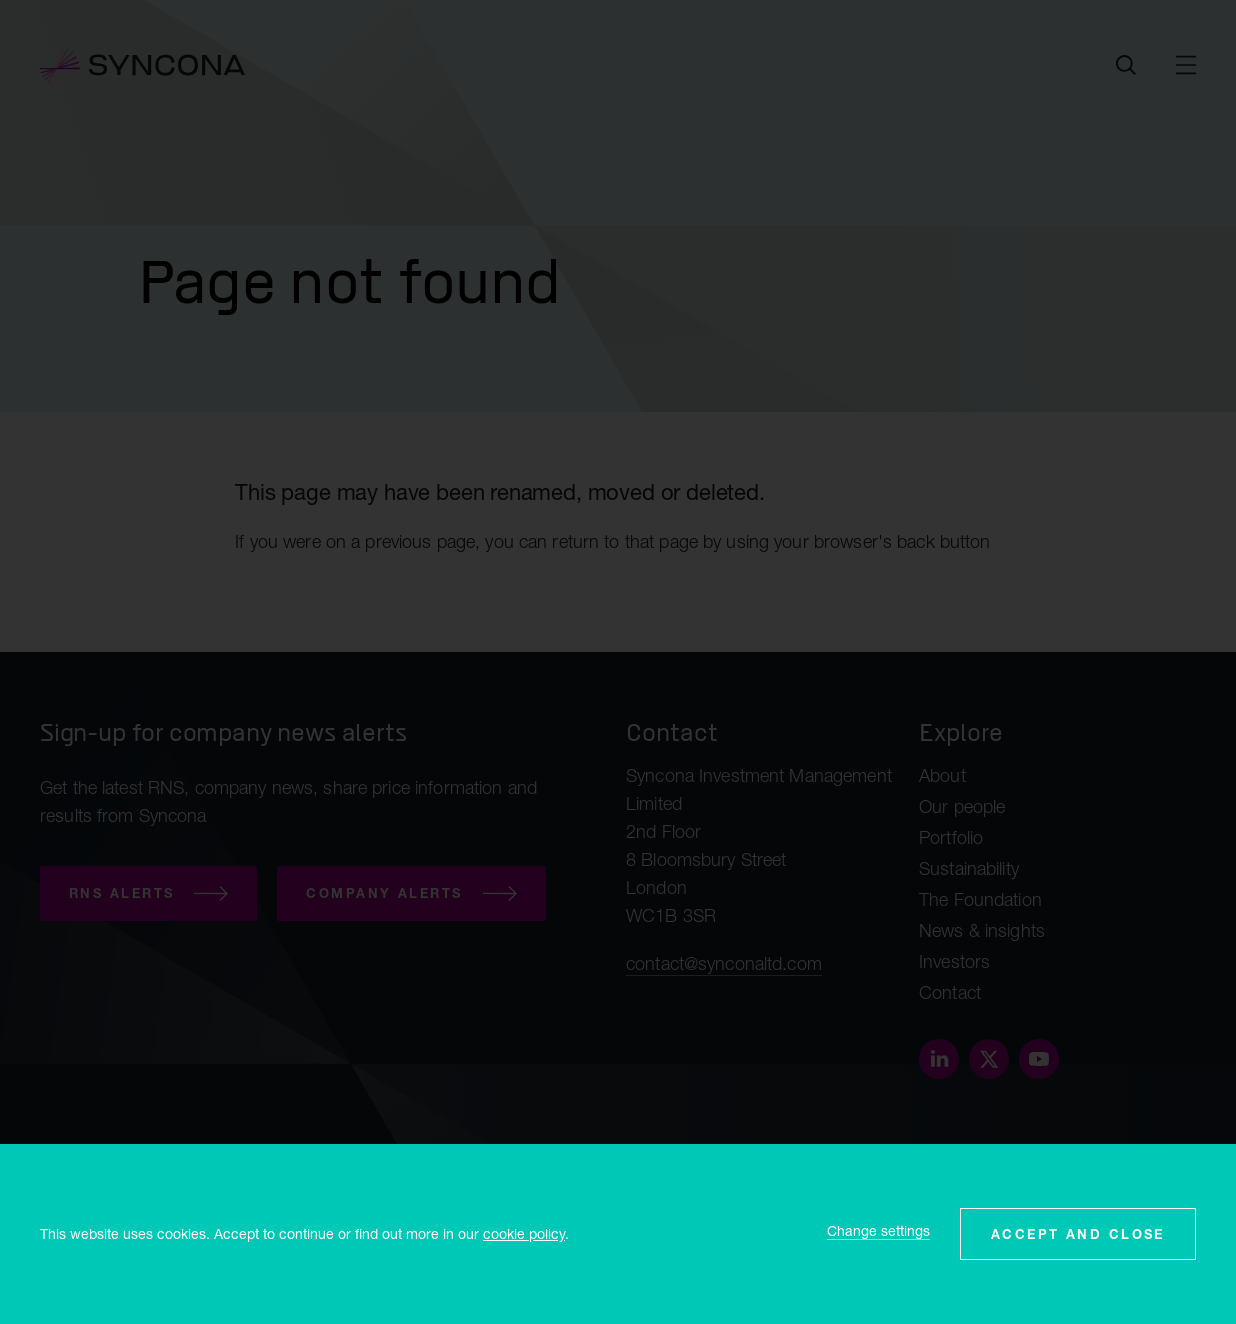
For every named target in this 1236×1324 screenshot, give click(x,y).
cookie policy (524, 1233)
